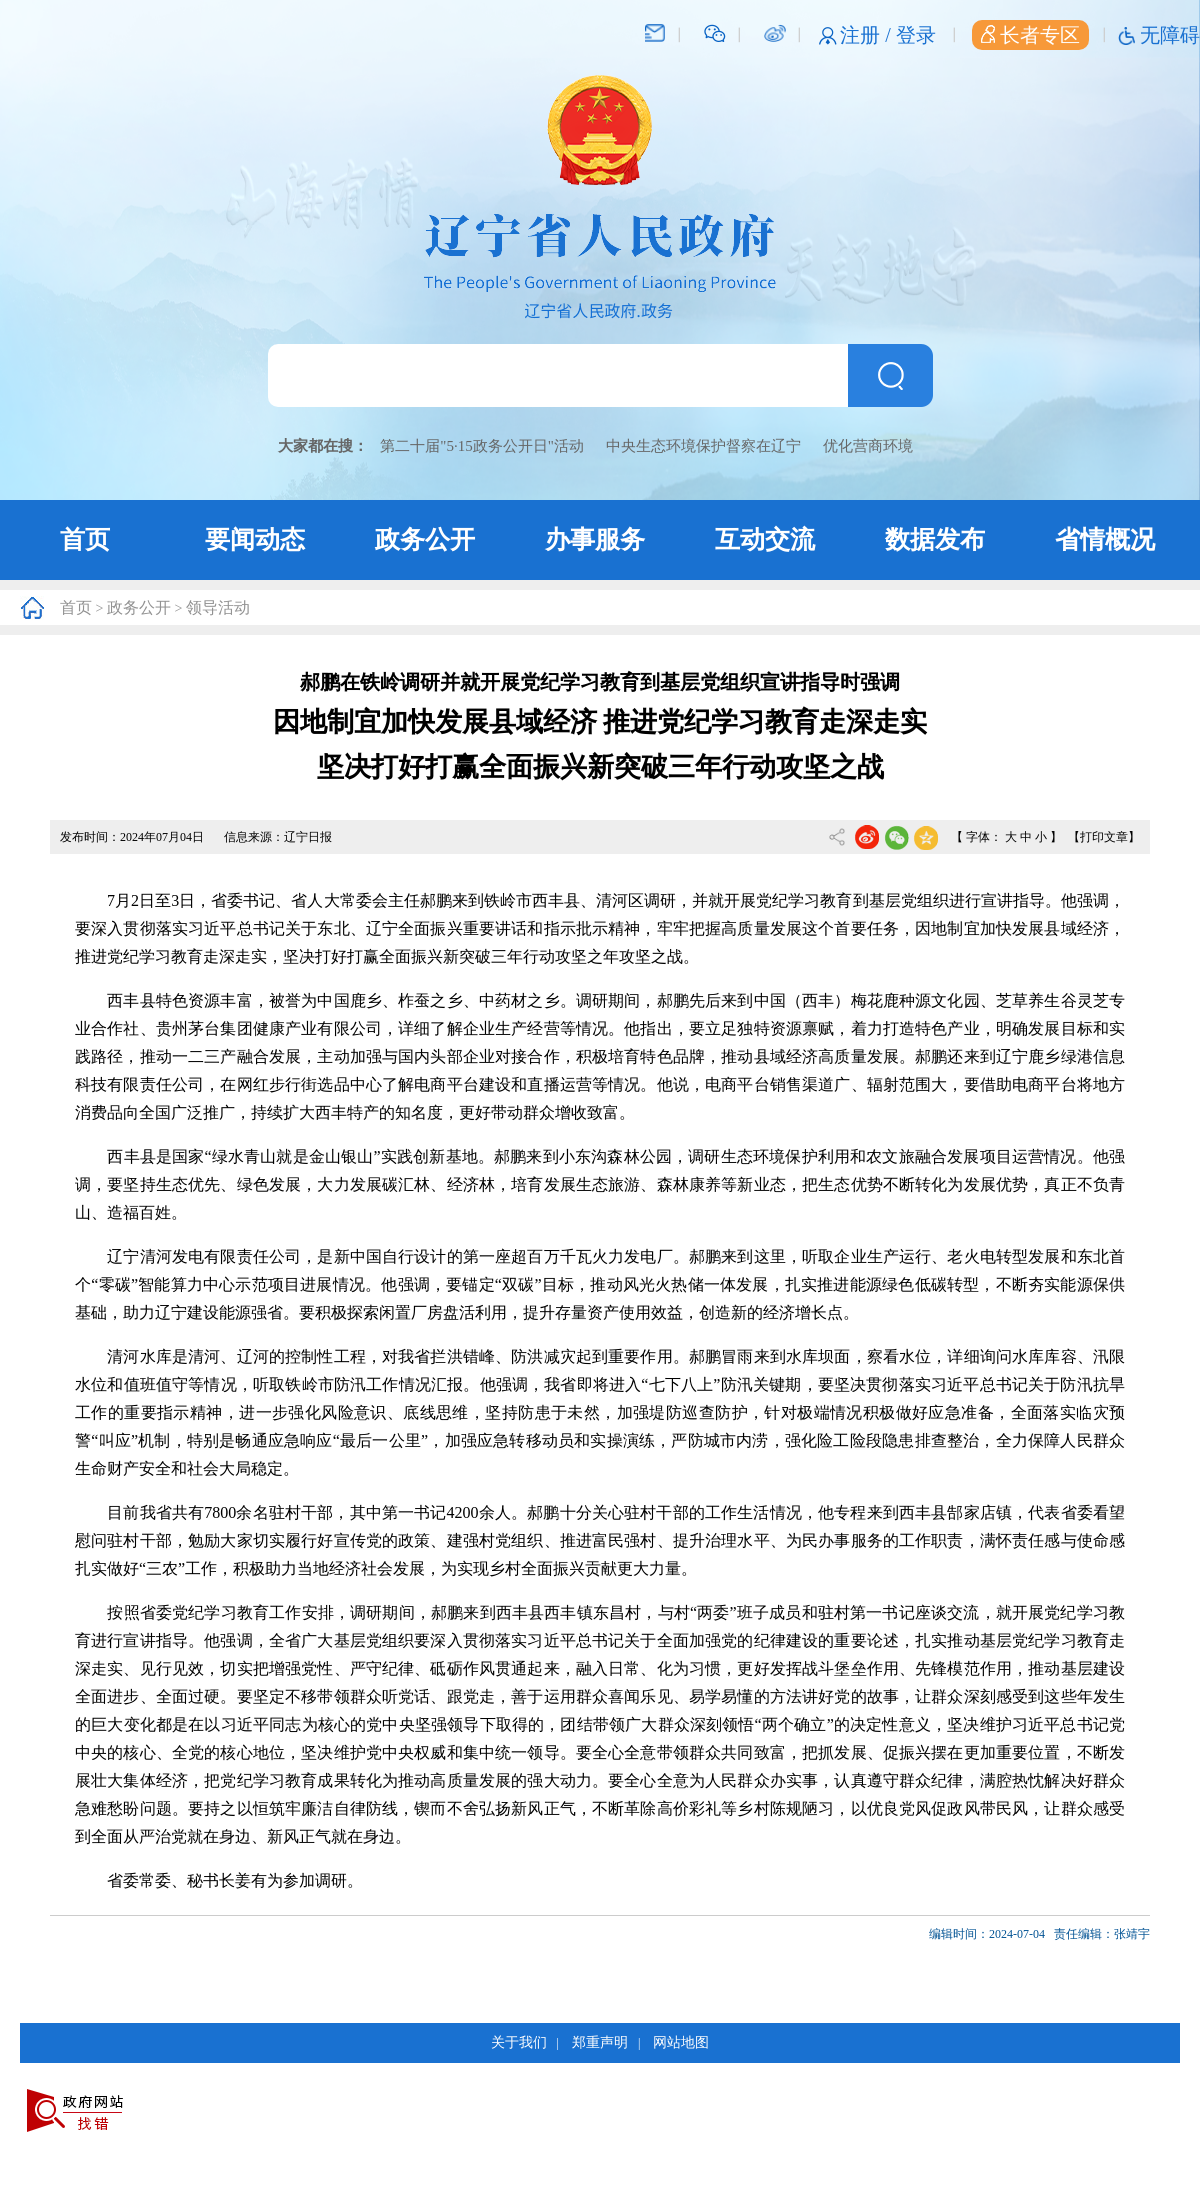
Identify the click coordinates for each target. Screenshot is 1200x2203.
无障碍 (1170, 35)
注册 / (868, 35)
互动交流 (765, 539)
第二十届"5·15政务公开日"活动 (482, 446)
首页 (85, 539)
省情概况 (1105, 539)
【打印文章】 (1104, 837)
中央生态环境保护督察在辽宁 (703, 446)
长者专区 (1030, 35)
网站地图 (681, 2042)
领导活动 (218, 607)
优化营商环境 (868, 446)
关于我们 (519, 2042)
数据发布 (935, 539)
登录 (916, 35)
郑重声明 (600, 2042)
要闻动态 (255, 539)
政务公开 (425, 539)
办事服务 (595, 539)
